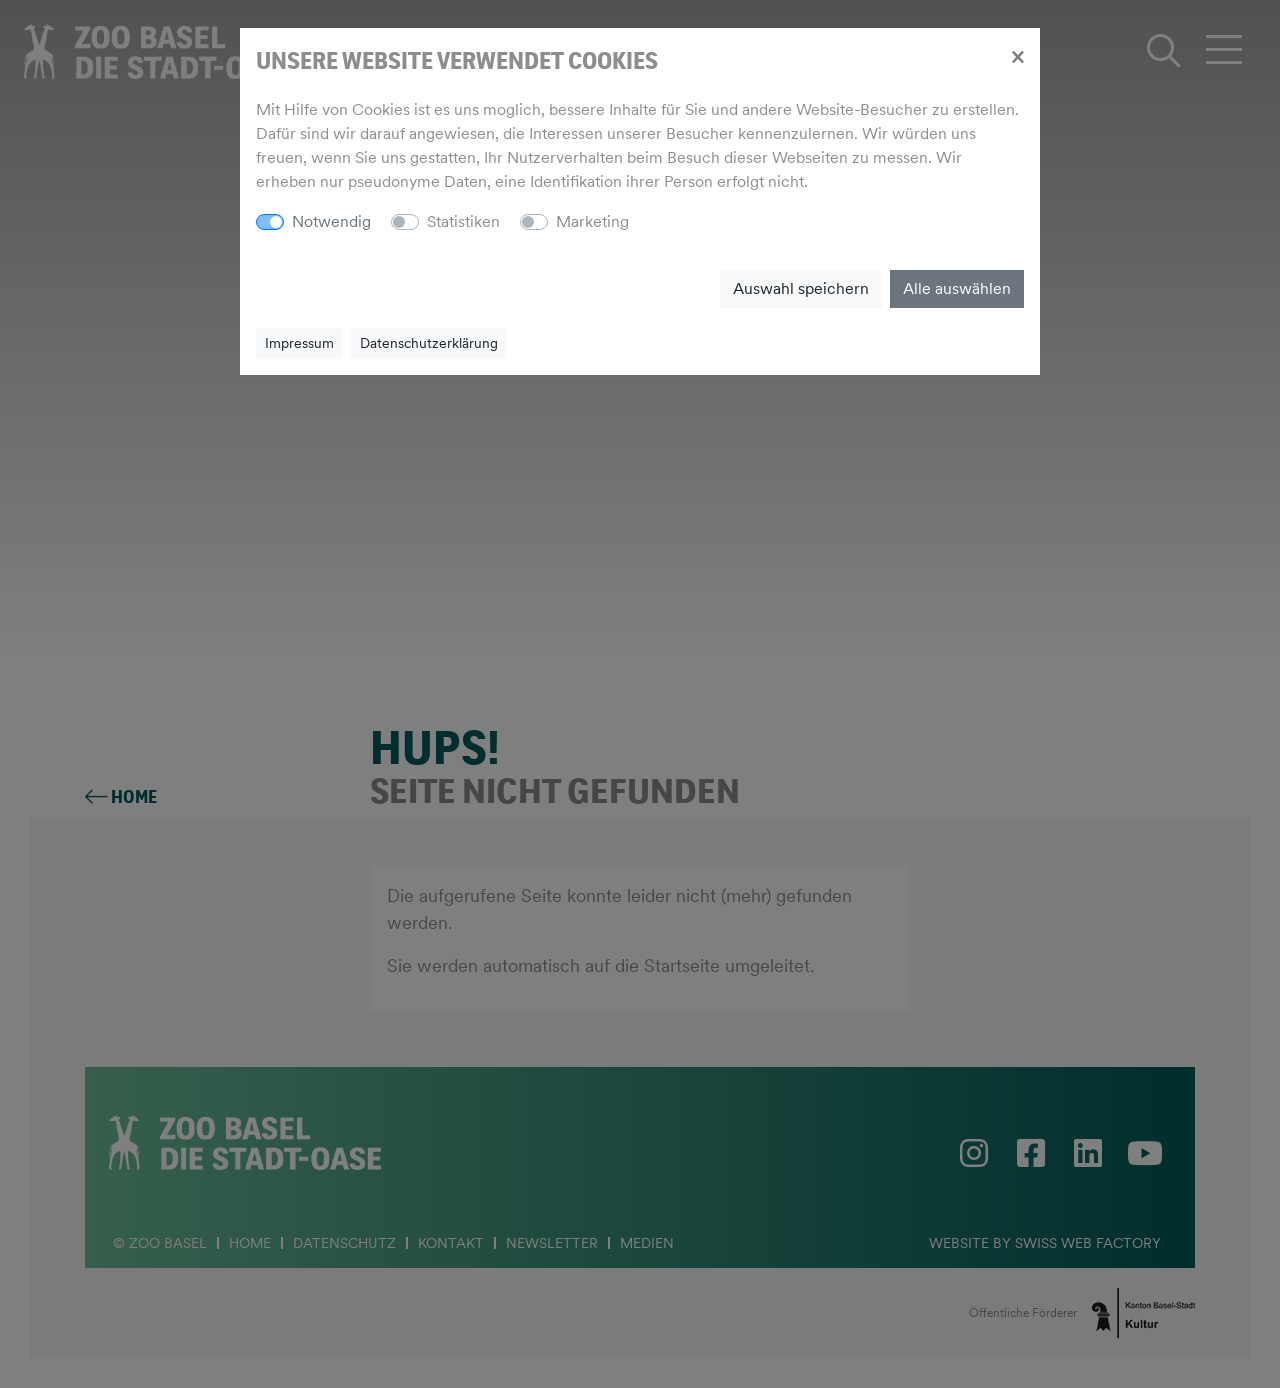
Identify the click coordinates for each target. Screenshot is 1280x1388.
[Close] (1017, 56)
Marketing (592, 221)
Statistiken (463, 221)
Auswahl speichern (801, 288)
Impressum (299, 343)
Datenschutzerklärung (429, 343)
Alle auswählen (957, 288)
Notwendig (331, 221)
